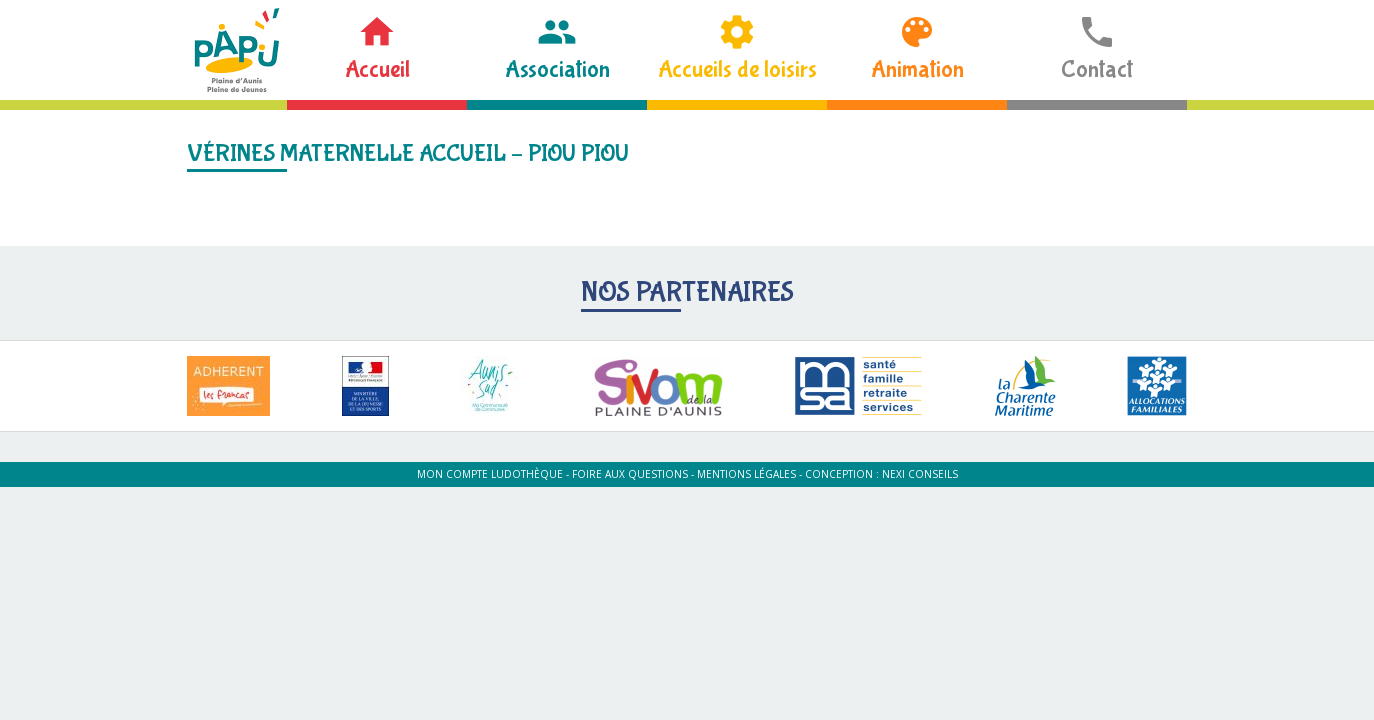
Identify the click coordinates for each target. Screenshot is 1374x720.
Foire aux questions (630, 474)
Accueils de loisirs (737, 69)
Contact (1097, 69)
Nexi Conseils (920, 474)
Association (557, 69)
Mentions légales (746, 474)
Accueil (377, 69)
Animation (917, 69)
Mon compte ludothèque (490, 474)
